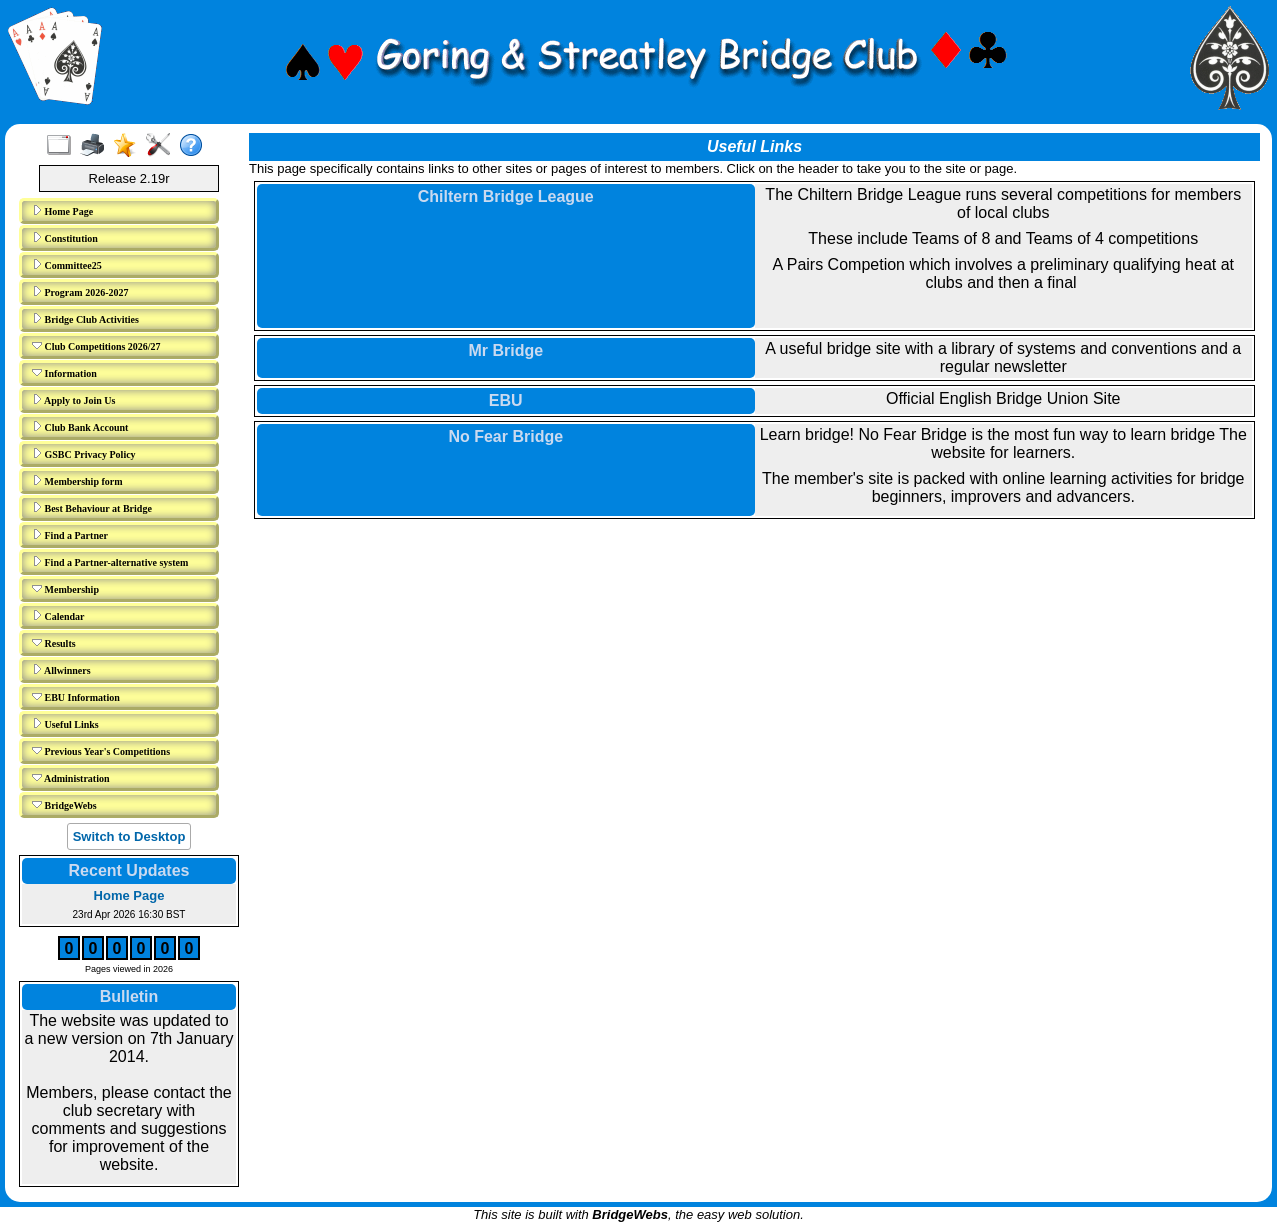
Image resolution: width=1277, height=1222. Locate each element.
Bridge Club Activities (85, 319)
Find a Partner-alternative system (110, 562)
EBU (506, 400)
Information (64, 373)
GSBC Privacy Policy (84, 454)
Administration (71, 778)
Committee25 (67, 265)
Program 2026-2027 (80, 292)
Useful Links (65, 724)
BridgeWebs (64, 805)
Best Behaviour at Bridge (92, 508)
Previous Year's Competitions (101, 751)
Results (54, 643)
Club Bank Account (80, 427)
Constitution (65, 238)
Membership (65, 589)
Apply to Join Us (73, 400)
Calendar (58, 616)
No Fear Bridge (505, 436)
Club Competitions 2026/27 (96, 346)
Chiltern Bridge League (506, 196)
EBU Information (76, 697)
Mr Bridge (505, 350)
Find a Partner (70, 535)
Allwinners (61, 670)
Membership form (77, 481)
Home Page (62, 211)
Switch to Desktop (129, 836)
